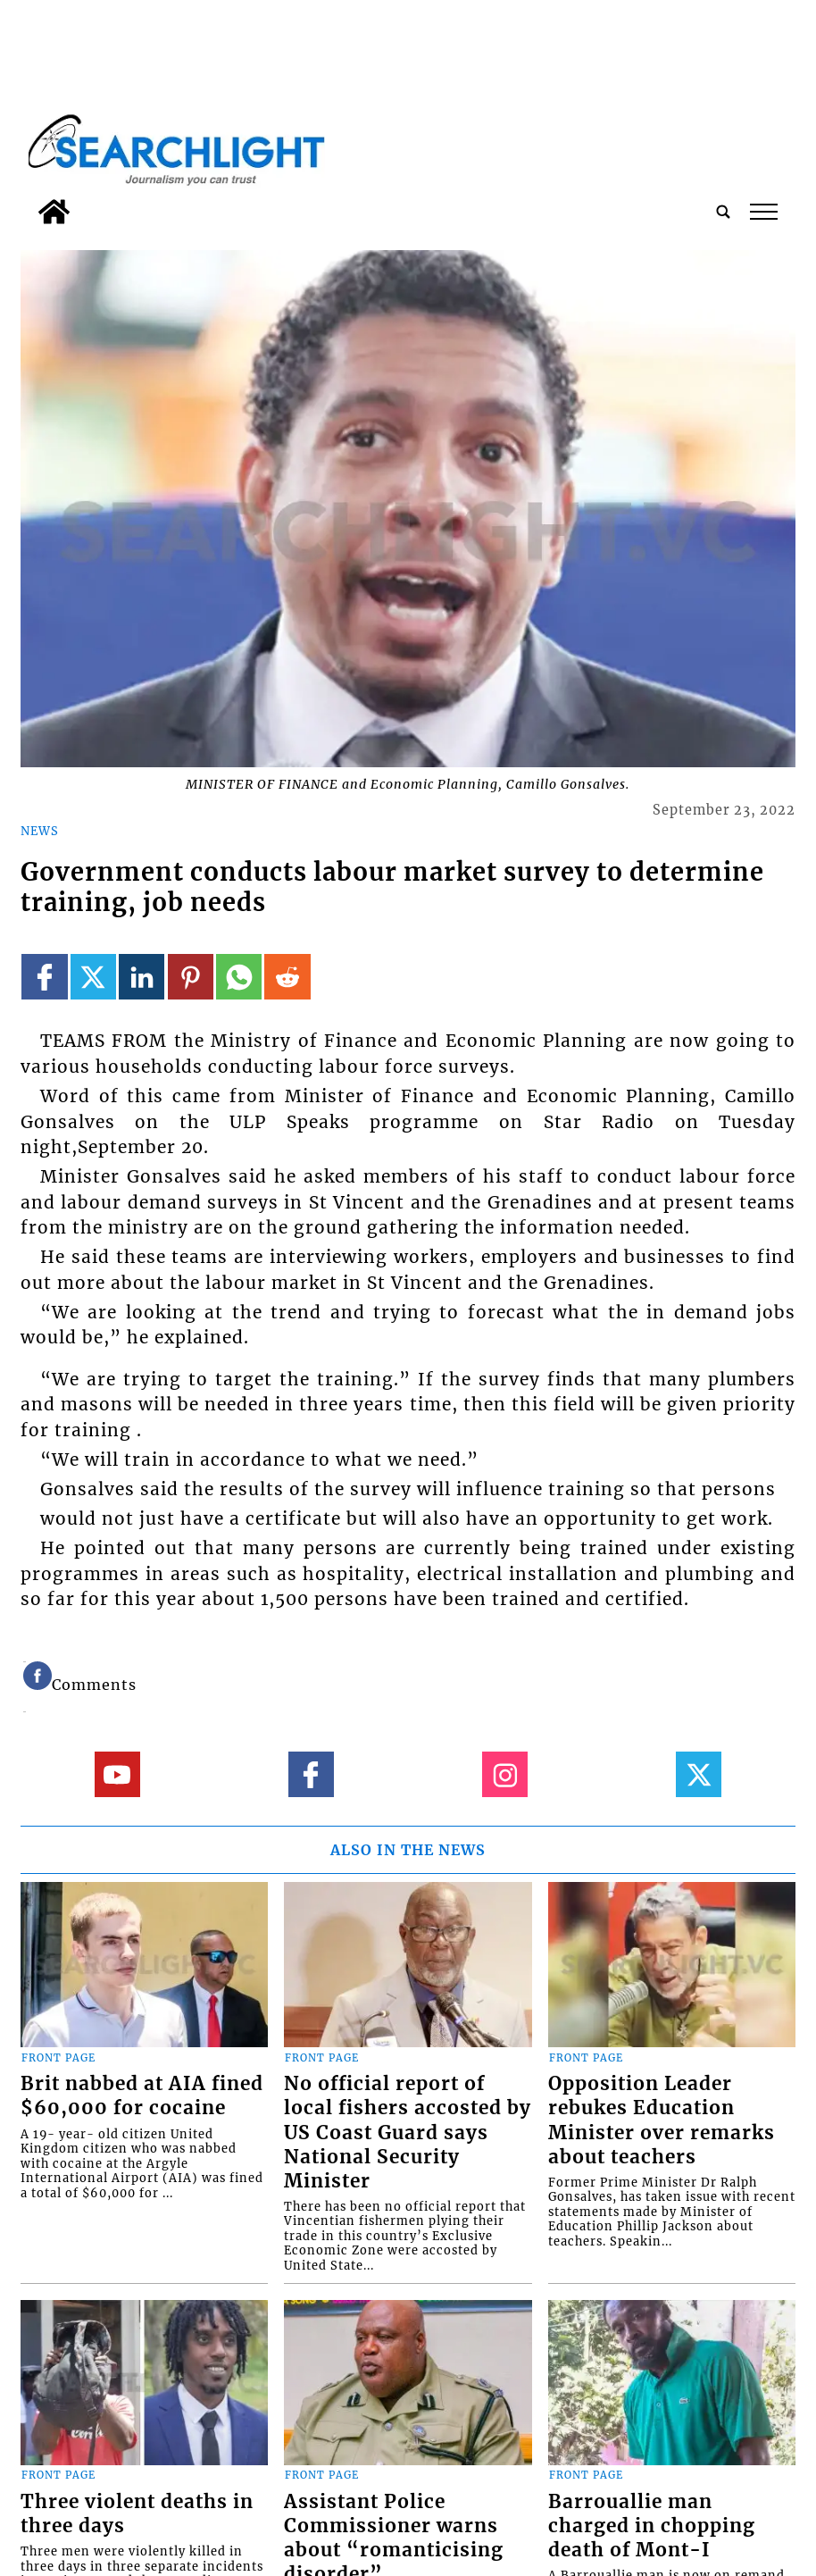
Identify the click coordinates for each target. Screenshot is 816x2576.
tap (764, 212)
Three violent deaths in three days (137, 2514)
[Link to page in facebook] (44, 976)
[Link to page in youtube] (117, 1774)
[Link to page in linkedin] (141, 976)
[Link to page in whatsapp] (239, 976)
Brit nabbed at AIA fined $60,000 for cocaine (142, 2096)
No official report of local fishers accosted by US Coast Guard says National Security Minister (407, 2132)
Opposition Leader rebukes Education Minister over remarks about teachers (661, 2120)
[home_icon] (54, 211)
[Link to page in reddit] (287, 976)
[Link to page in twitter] (93, 976)
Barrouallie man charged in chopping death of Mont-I (651, 2526)
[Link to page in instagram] (505, 1774)
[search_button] (723, 211)
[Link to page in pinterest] (190, 976)
